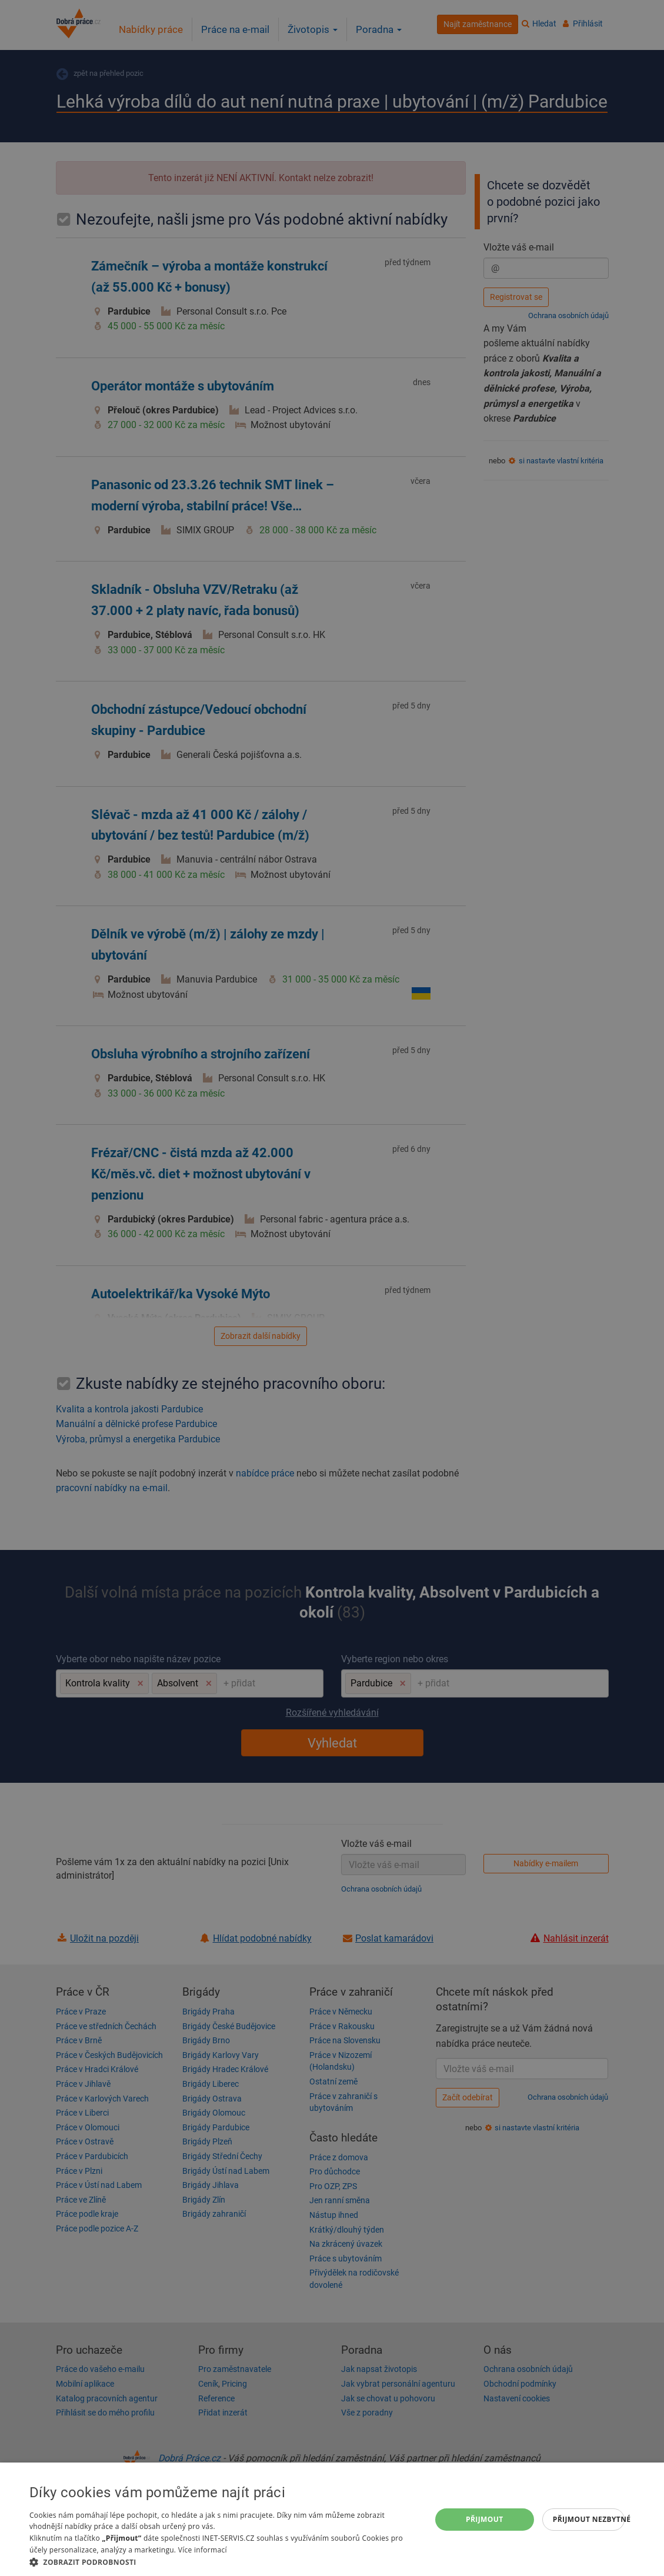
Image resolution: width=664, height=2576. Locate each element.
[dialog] (332, 2519)
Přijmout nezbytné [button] (589, 2519)
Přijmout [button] (484, 2519)
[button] (224, 2561)
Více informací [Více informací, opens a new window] (202, 2550)
